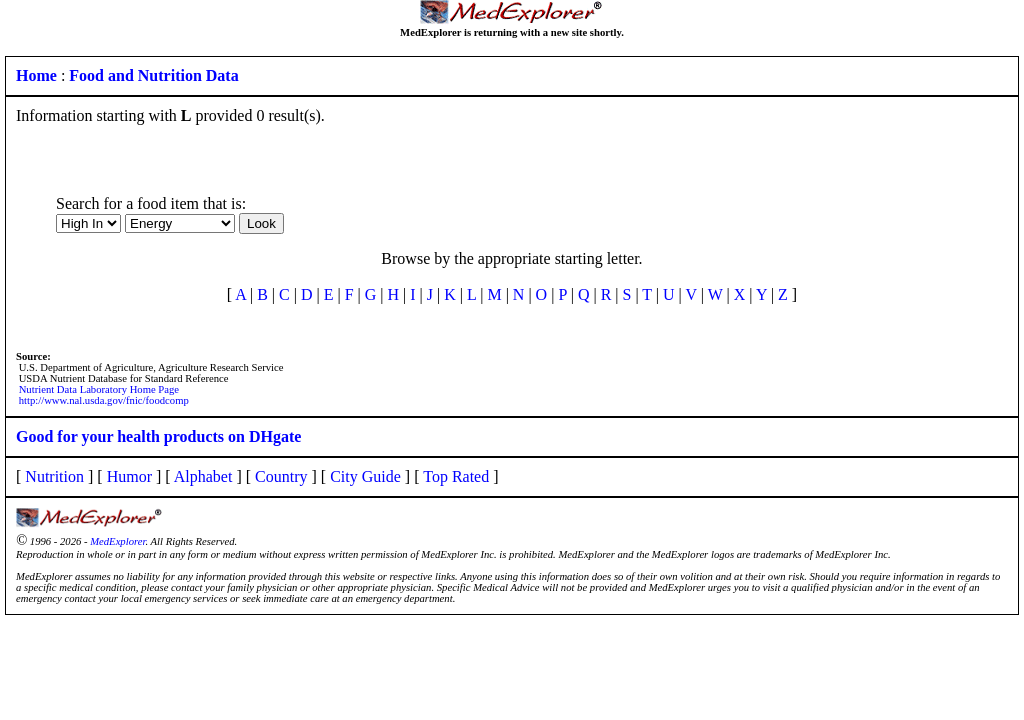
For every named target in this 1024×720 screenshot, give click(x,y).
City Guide (365, 476)
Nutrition (54, 476)
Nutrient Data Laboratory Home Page (99, 389)
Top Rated (456, 476)
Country (281, 476)
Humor (129, 476)
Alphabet (203, 476)
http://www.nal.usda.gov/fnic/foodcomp (104, 400)
